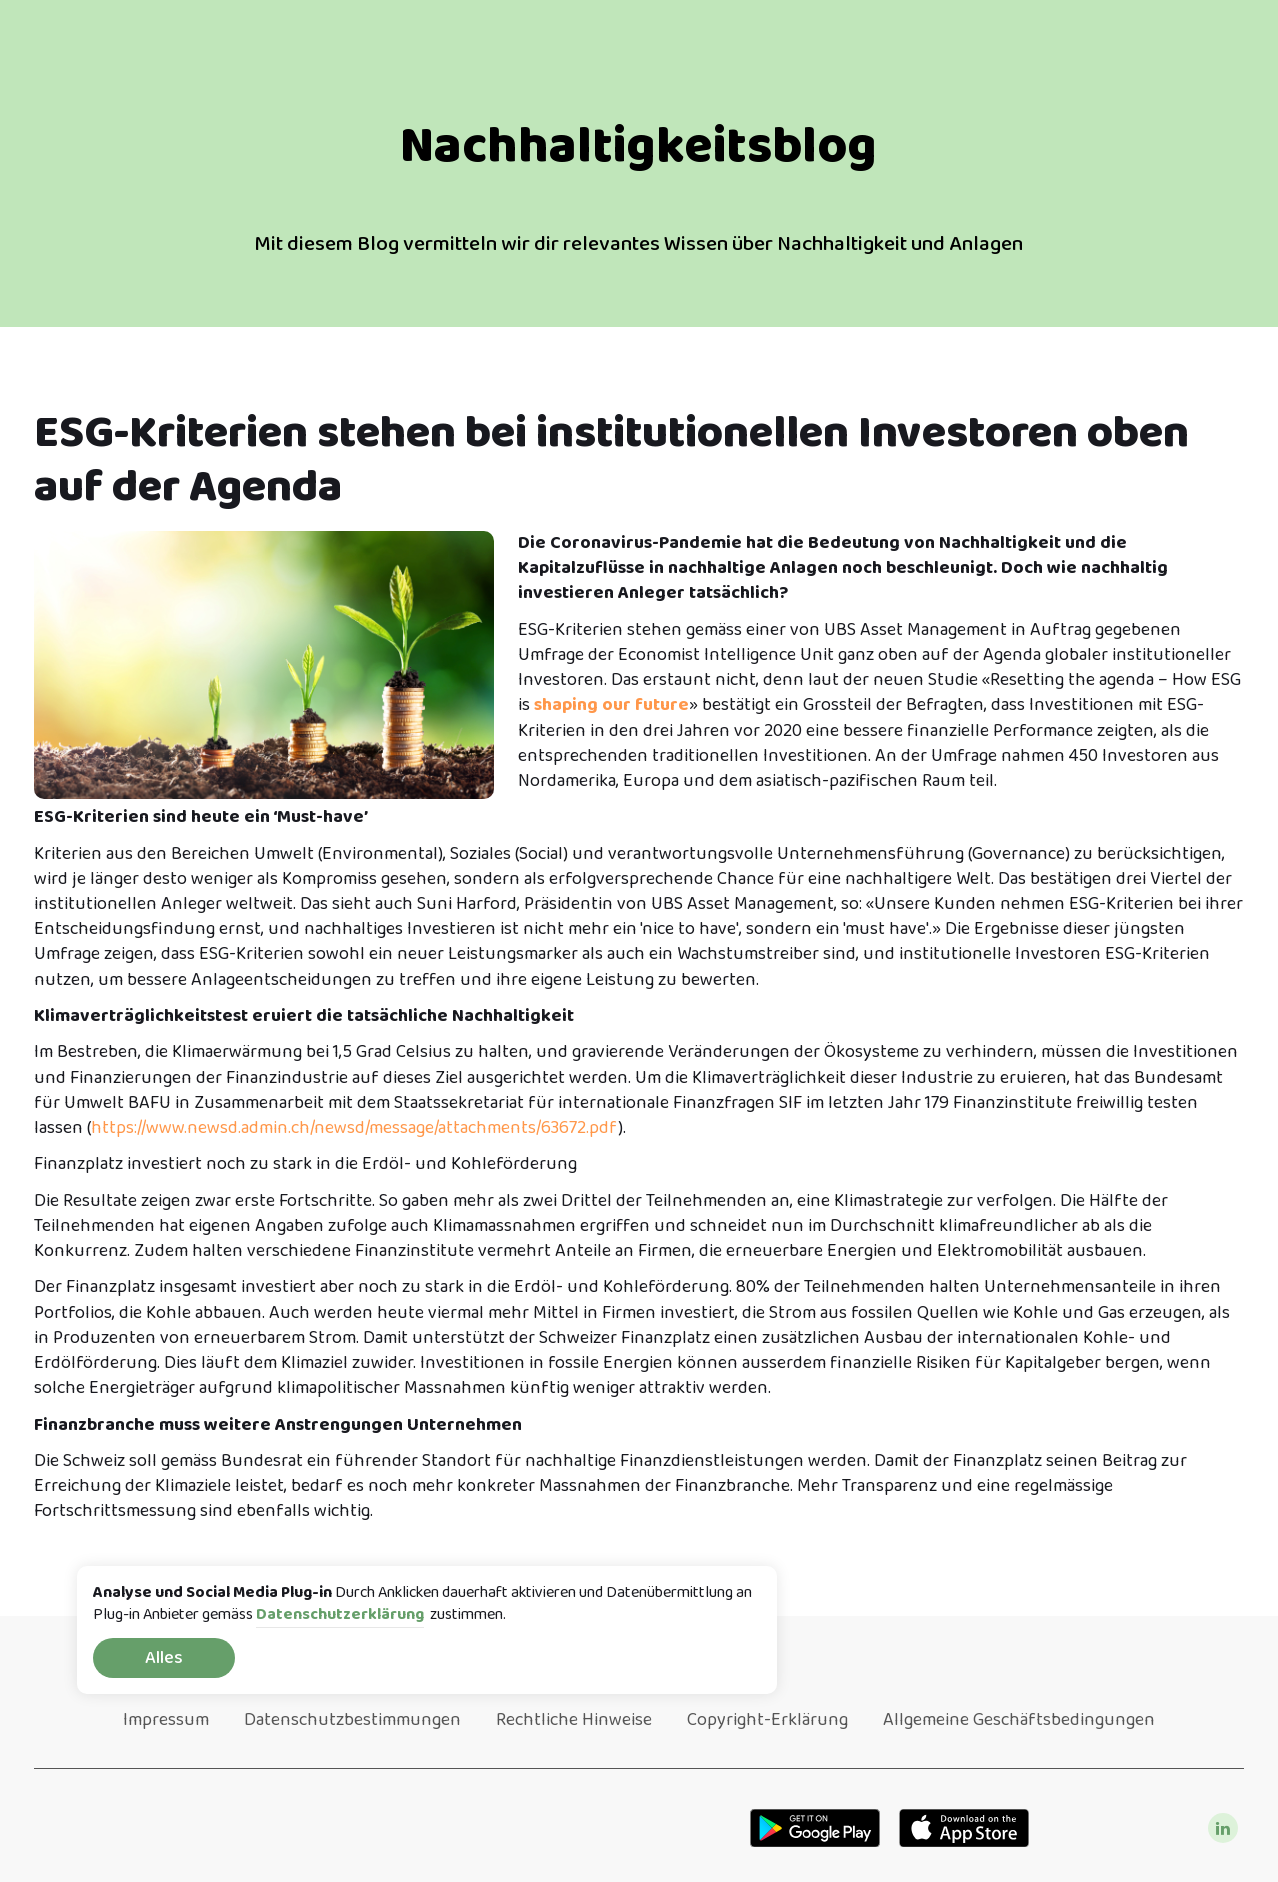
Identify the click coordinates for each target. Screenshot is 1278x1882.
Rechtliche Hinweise (574, 1720)
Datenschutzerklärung (340, 1615)
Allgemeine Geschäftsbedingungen (1019, 1720)
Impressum (166, 1720)
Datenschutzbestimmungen (352, 1720)
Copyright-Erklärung (767, 1720)
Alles (164, 1658)
